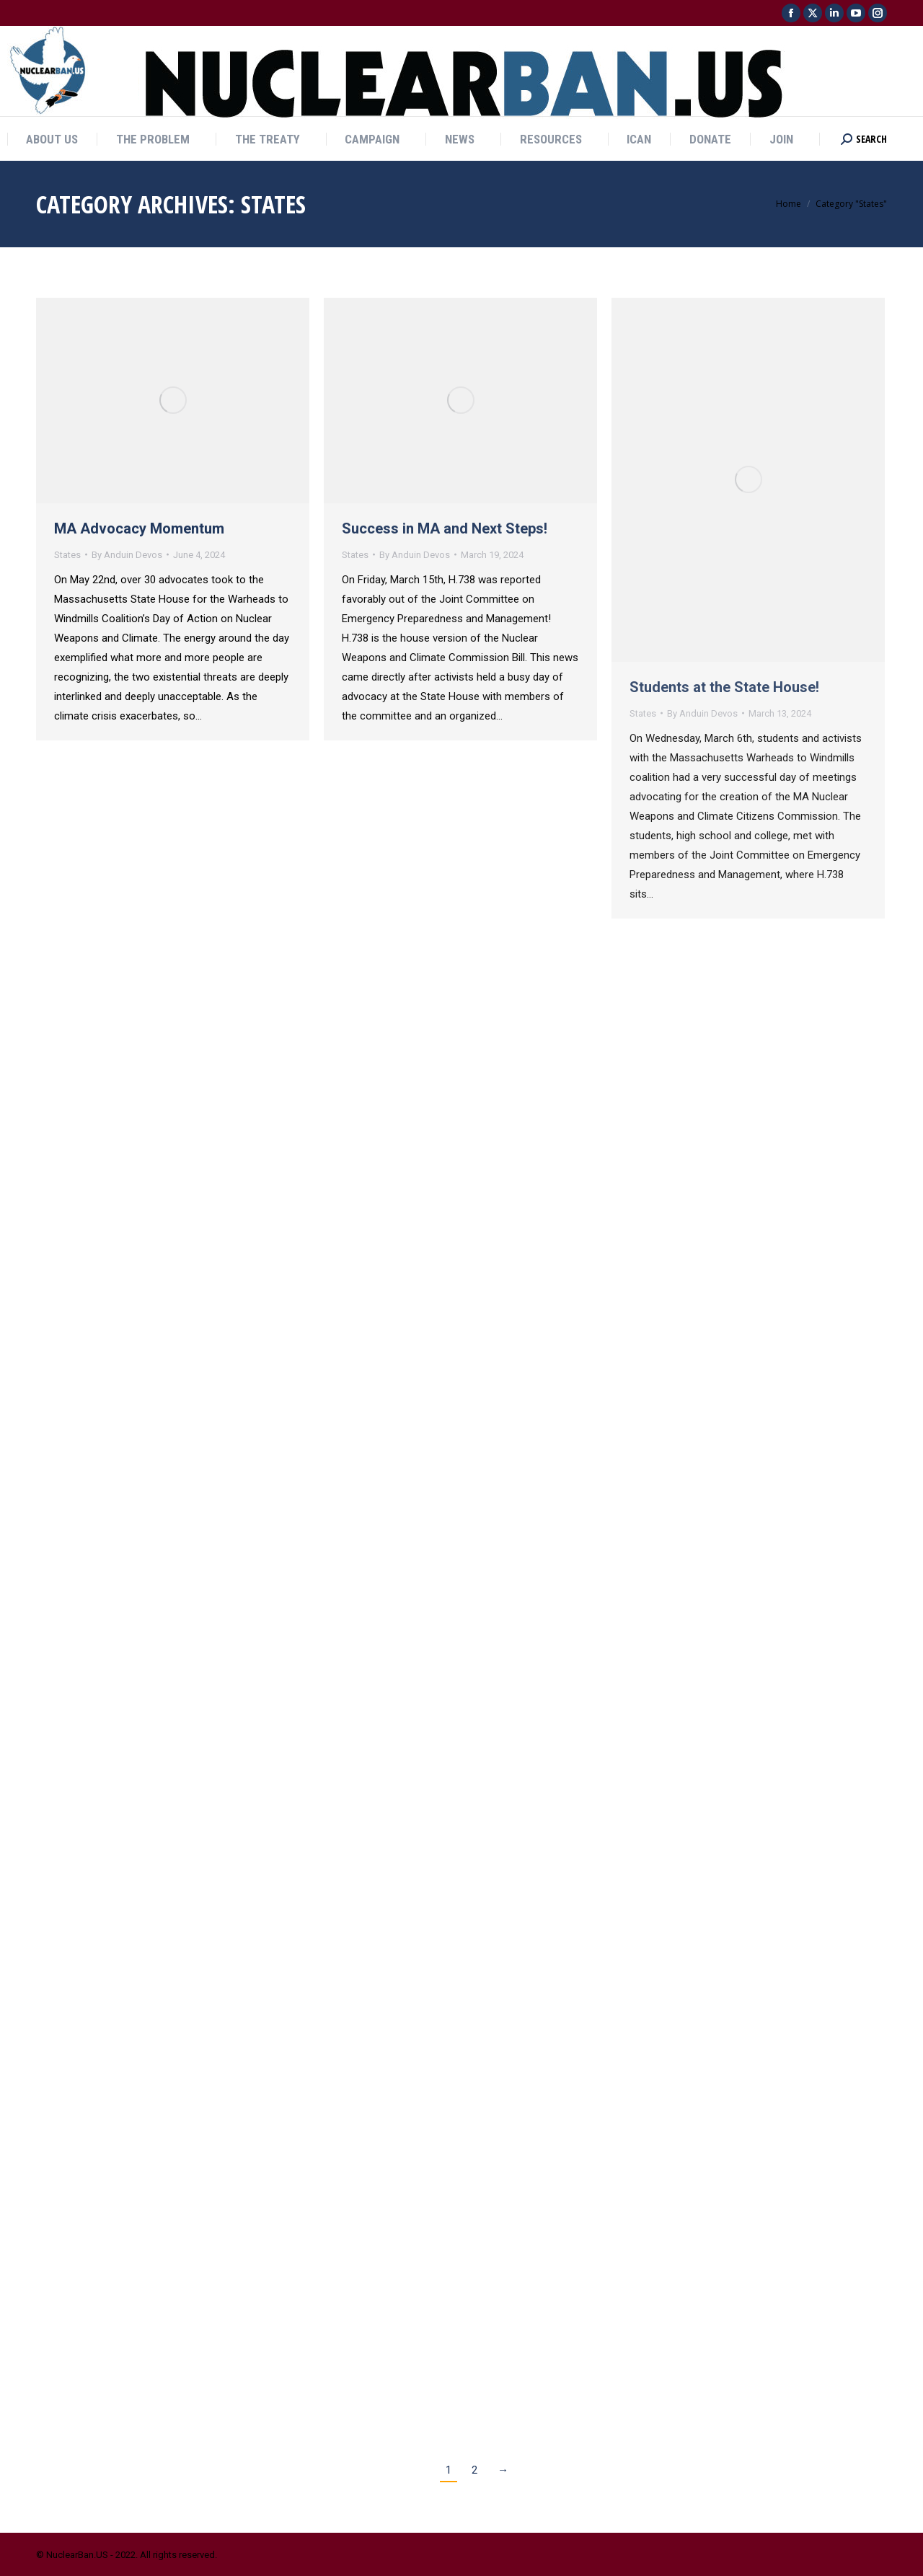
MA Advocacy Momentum (139, 528)
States (67, 554)
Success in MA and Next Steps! (444, 528)
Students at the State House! (724, 687)
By (127, 554)
